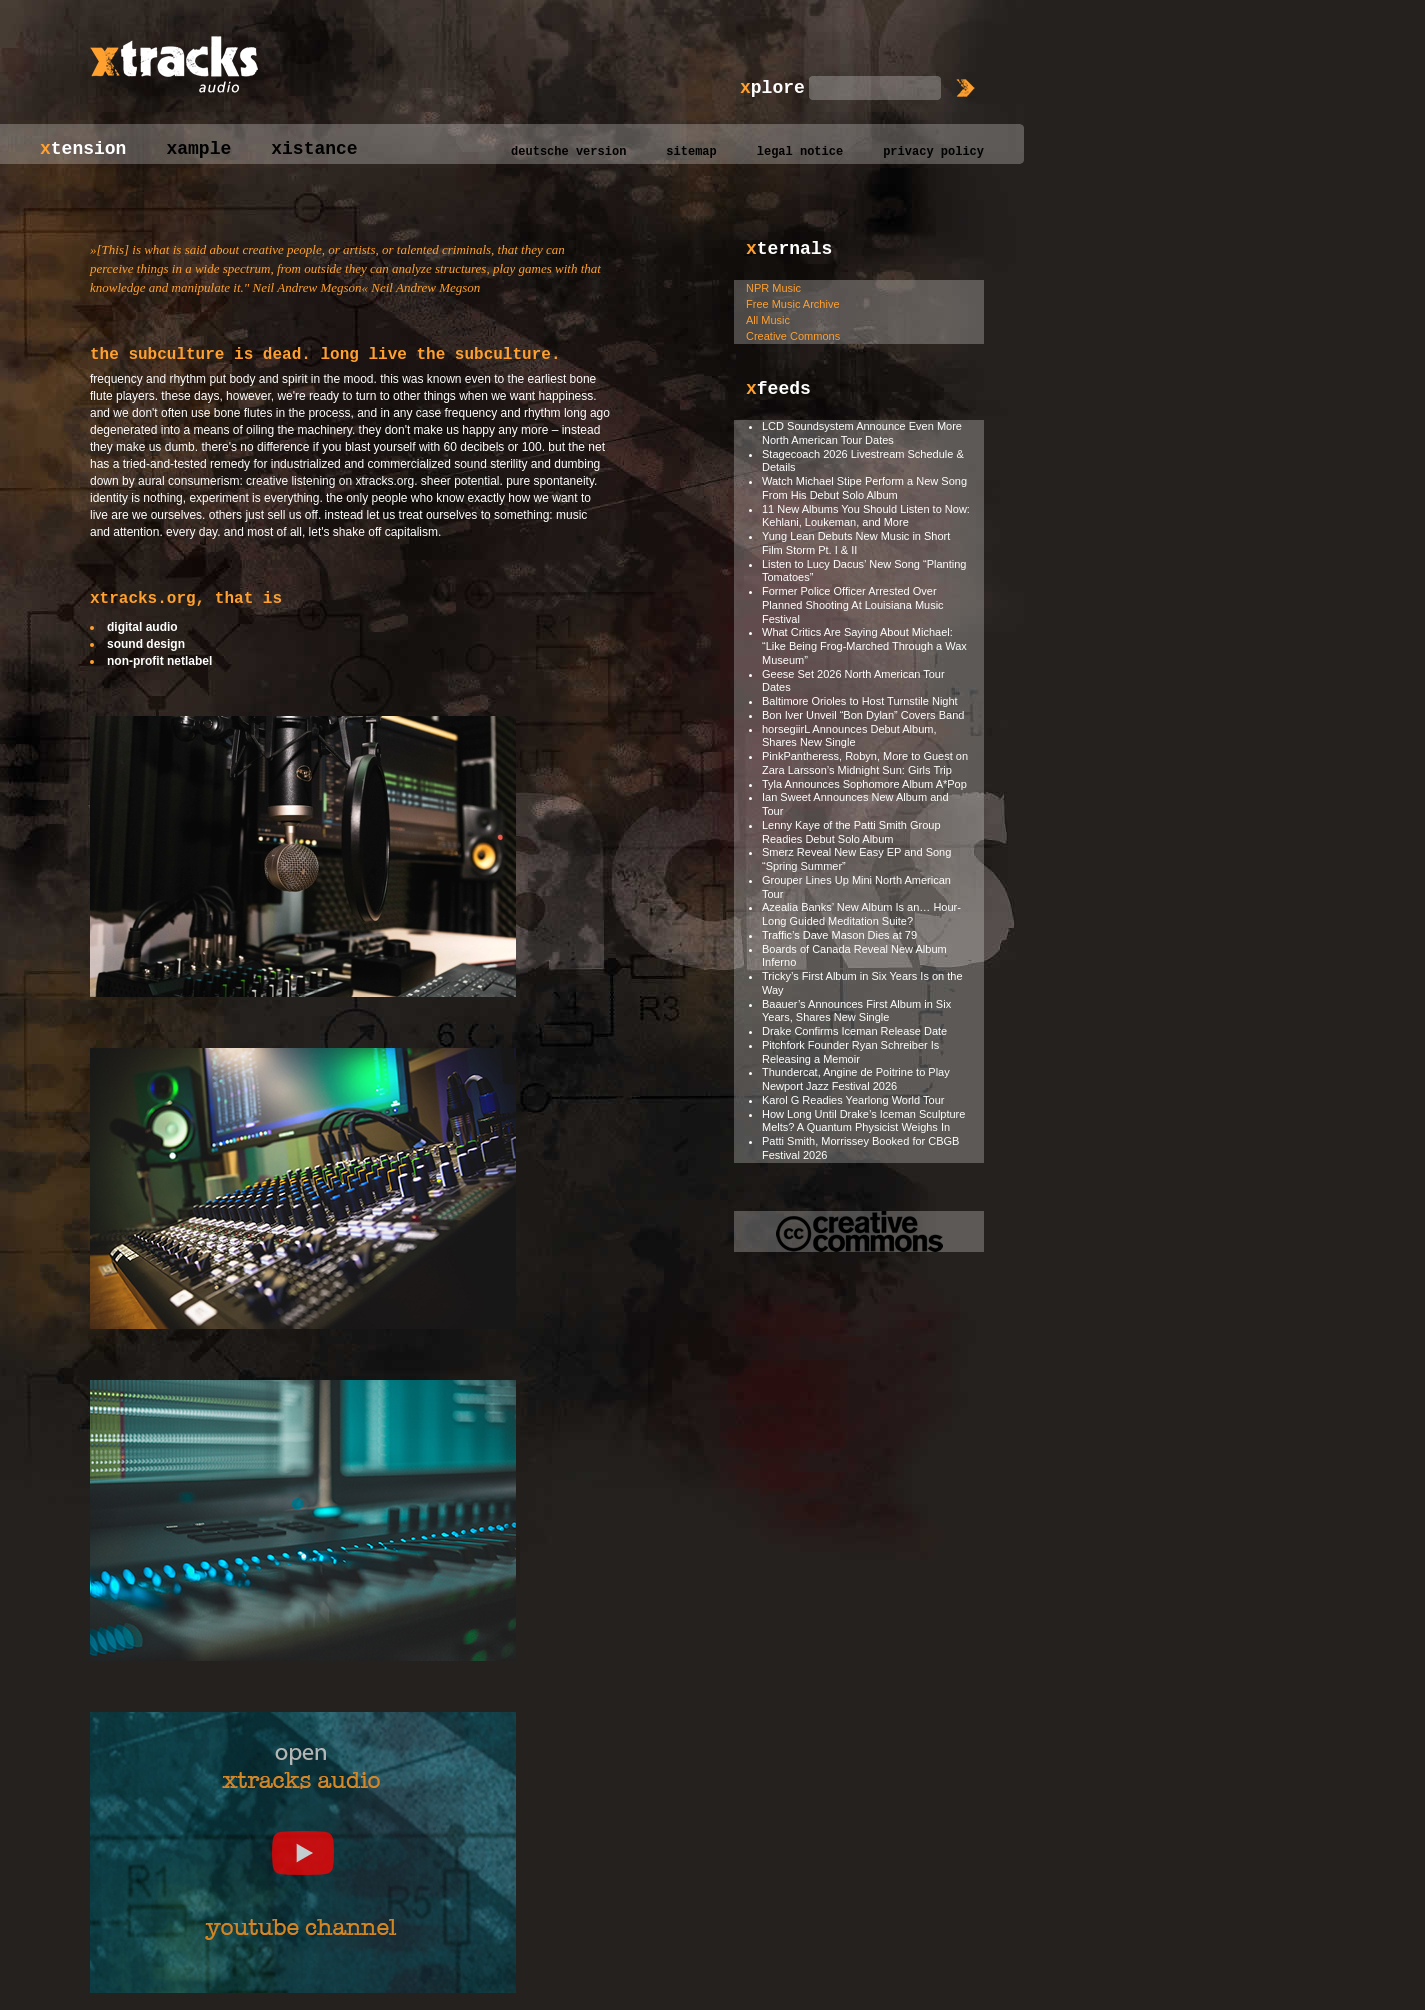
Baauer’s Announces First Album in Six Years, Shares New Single (856, 1011)
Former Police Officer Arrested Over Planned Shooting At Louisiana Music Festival (853, 605)
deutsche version (568, 152)
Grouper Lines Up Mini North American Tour (856, 887)
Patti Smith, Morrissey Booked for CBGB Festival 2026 (860, 1148)
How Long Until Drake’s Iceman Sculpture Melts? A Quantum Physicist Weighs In (863, 1121)
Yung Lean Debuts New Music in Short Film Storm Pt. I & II (856, 543)
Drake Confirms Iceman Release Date (854, 1031)
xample (198, 149)
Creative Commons (793, 336)
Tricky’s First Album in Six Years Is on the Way (862, 983)
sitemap (691, 152)
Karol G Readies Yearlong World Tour (853, 1100)
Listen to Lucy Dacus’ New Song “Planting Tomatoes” (864, 571)
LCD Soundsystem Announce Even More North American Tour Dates (862, 433)
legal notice (800, 152)
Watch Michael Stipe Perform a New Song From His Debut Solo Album (864, 488)
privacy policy (933, 152)
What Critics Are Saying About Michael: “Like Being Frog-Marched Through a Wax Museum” (864, 646)
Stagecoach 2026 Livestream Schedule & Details (863, 461)
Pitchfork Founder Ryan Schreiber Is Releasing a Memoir (850, 1052)
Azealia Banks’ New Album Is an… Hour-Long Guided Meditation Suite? (861, 914)
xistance (314, 149)
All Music (768, 320)
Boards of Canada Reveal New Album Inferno (854, 956)
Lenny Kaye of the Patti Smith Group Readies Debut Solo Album (851, 832)
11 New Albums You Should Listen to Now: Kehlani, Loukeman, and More (866, 516)
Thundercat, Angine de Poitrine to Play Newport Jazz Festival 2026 (856, 1079)
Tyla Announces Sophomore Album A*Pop (864, 784)
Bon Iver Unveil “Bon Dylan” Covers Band (863, 715)
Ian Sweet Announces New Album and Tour (855, 804)
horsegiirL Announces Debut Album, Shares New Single (849, 736)
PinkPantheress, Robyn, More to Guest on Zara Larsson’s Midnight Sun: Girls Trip (865, 763)
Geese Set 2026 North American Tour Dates (853, 681)
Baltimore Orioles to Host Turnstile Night (860, 701)
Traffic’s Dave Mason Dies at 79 (839, 935)
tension (83, 149)
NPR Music (773, 288)
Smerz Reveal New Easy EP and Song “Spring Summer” (856, 859)
